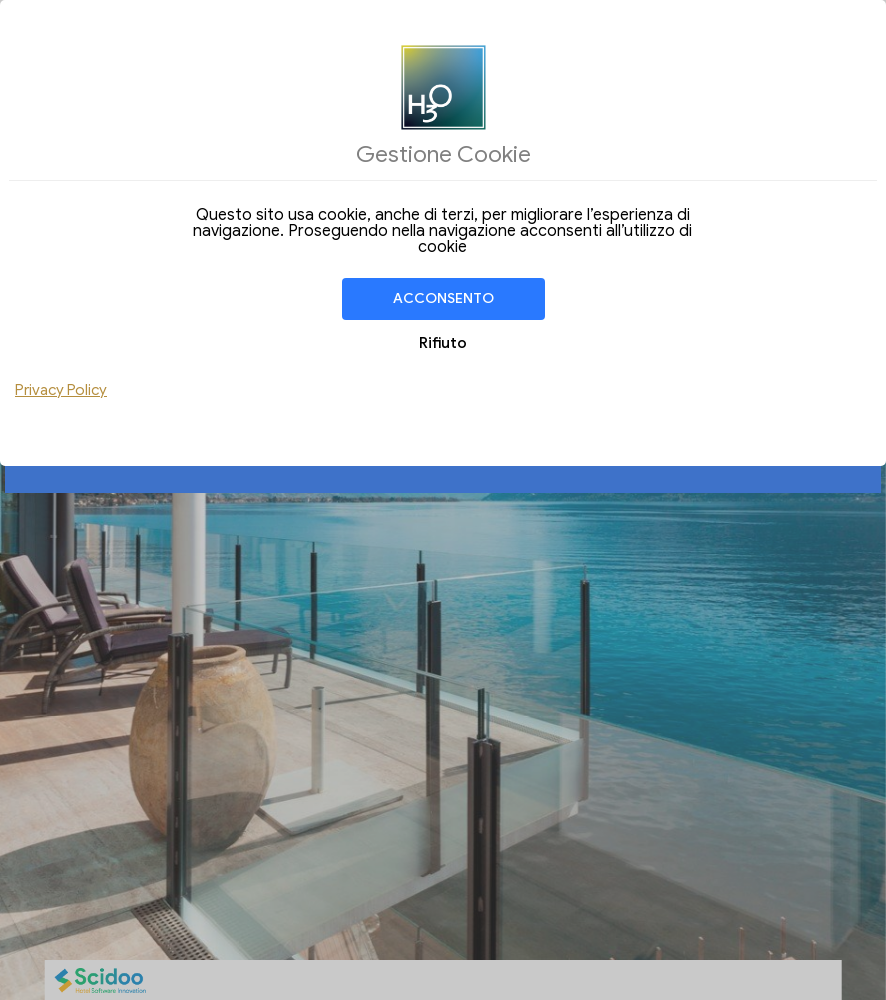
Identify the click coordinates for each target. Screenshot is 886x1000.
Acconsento (443, 298)
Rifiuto (443, 343)
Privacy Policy (61, 390)
